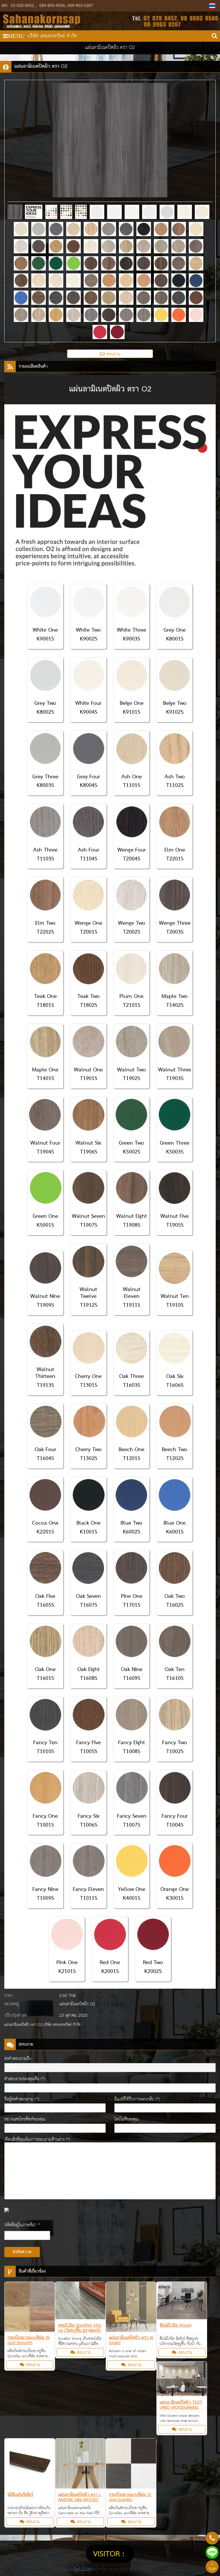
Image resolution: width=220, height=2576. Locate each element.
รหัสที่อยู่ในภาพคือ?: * (22, 2225)
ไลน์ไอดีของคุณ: (127, 2119)
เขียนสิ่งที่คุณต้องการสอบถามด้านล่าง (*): (37, 2139)
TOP (212, 2567)
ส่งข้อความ (22, 2252)
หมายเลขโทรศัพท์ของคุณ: (25, 2119)
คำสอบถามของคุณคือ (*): (25, 2079)
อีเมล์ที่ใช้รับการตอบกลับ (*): (137, 2099)
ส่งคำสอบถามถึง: (18, 2058)
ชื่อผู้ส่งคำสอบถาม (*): (22, 2099)
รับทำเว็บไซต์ (82, 2569)
